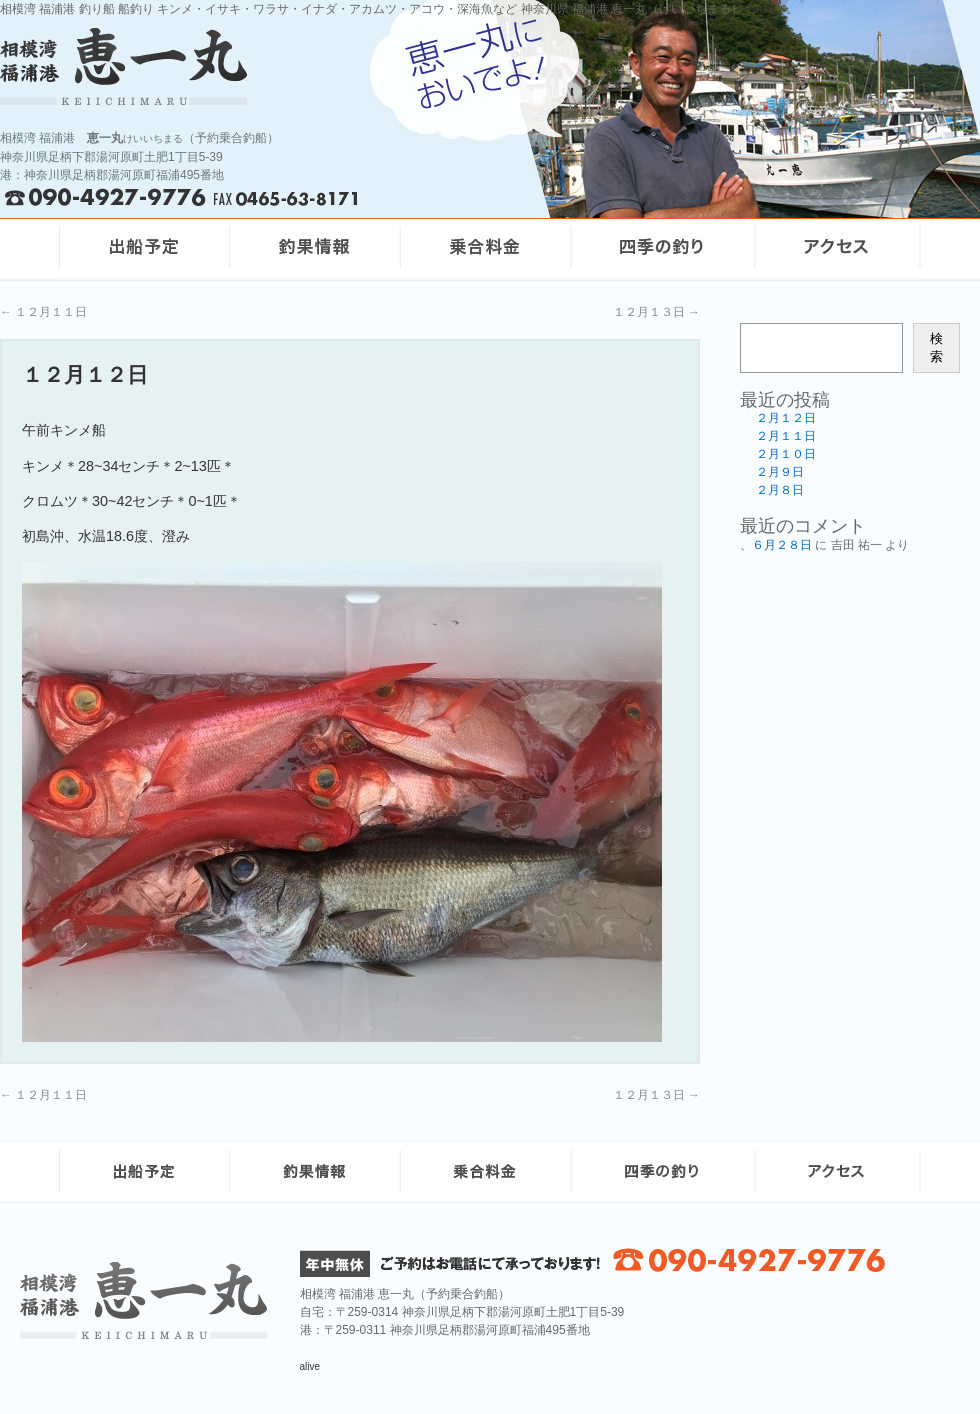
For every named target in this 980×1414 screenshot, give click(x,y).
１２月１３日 (656, 312)
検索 (936, 347)
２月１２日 (786, 418)
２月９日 (780, 472)
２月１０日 (786, 454)
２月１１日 (786, 436)
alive (310, 1366)
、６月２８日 (776, 545)
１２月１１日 (43, 312)
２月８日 (780, 490)
